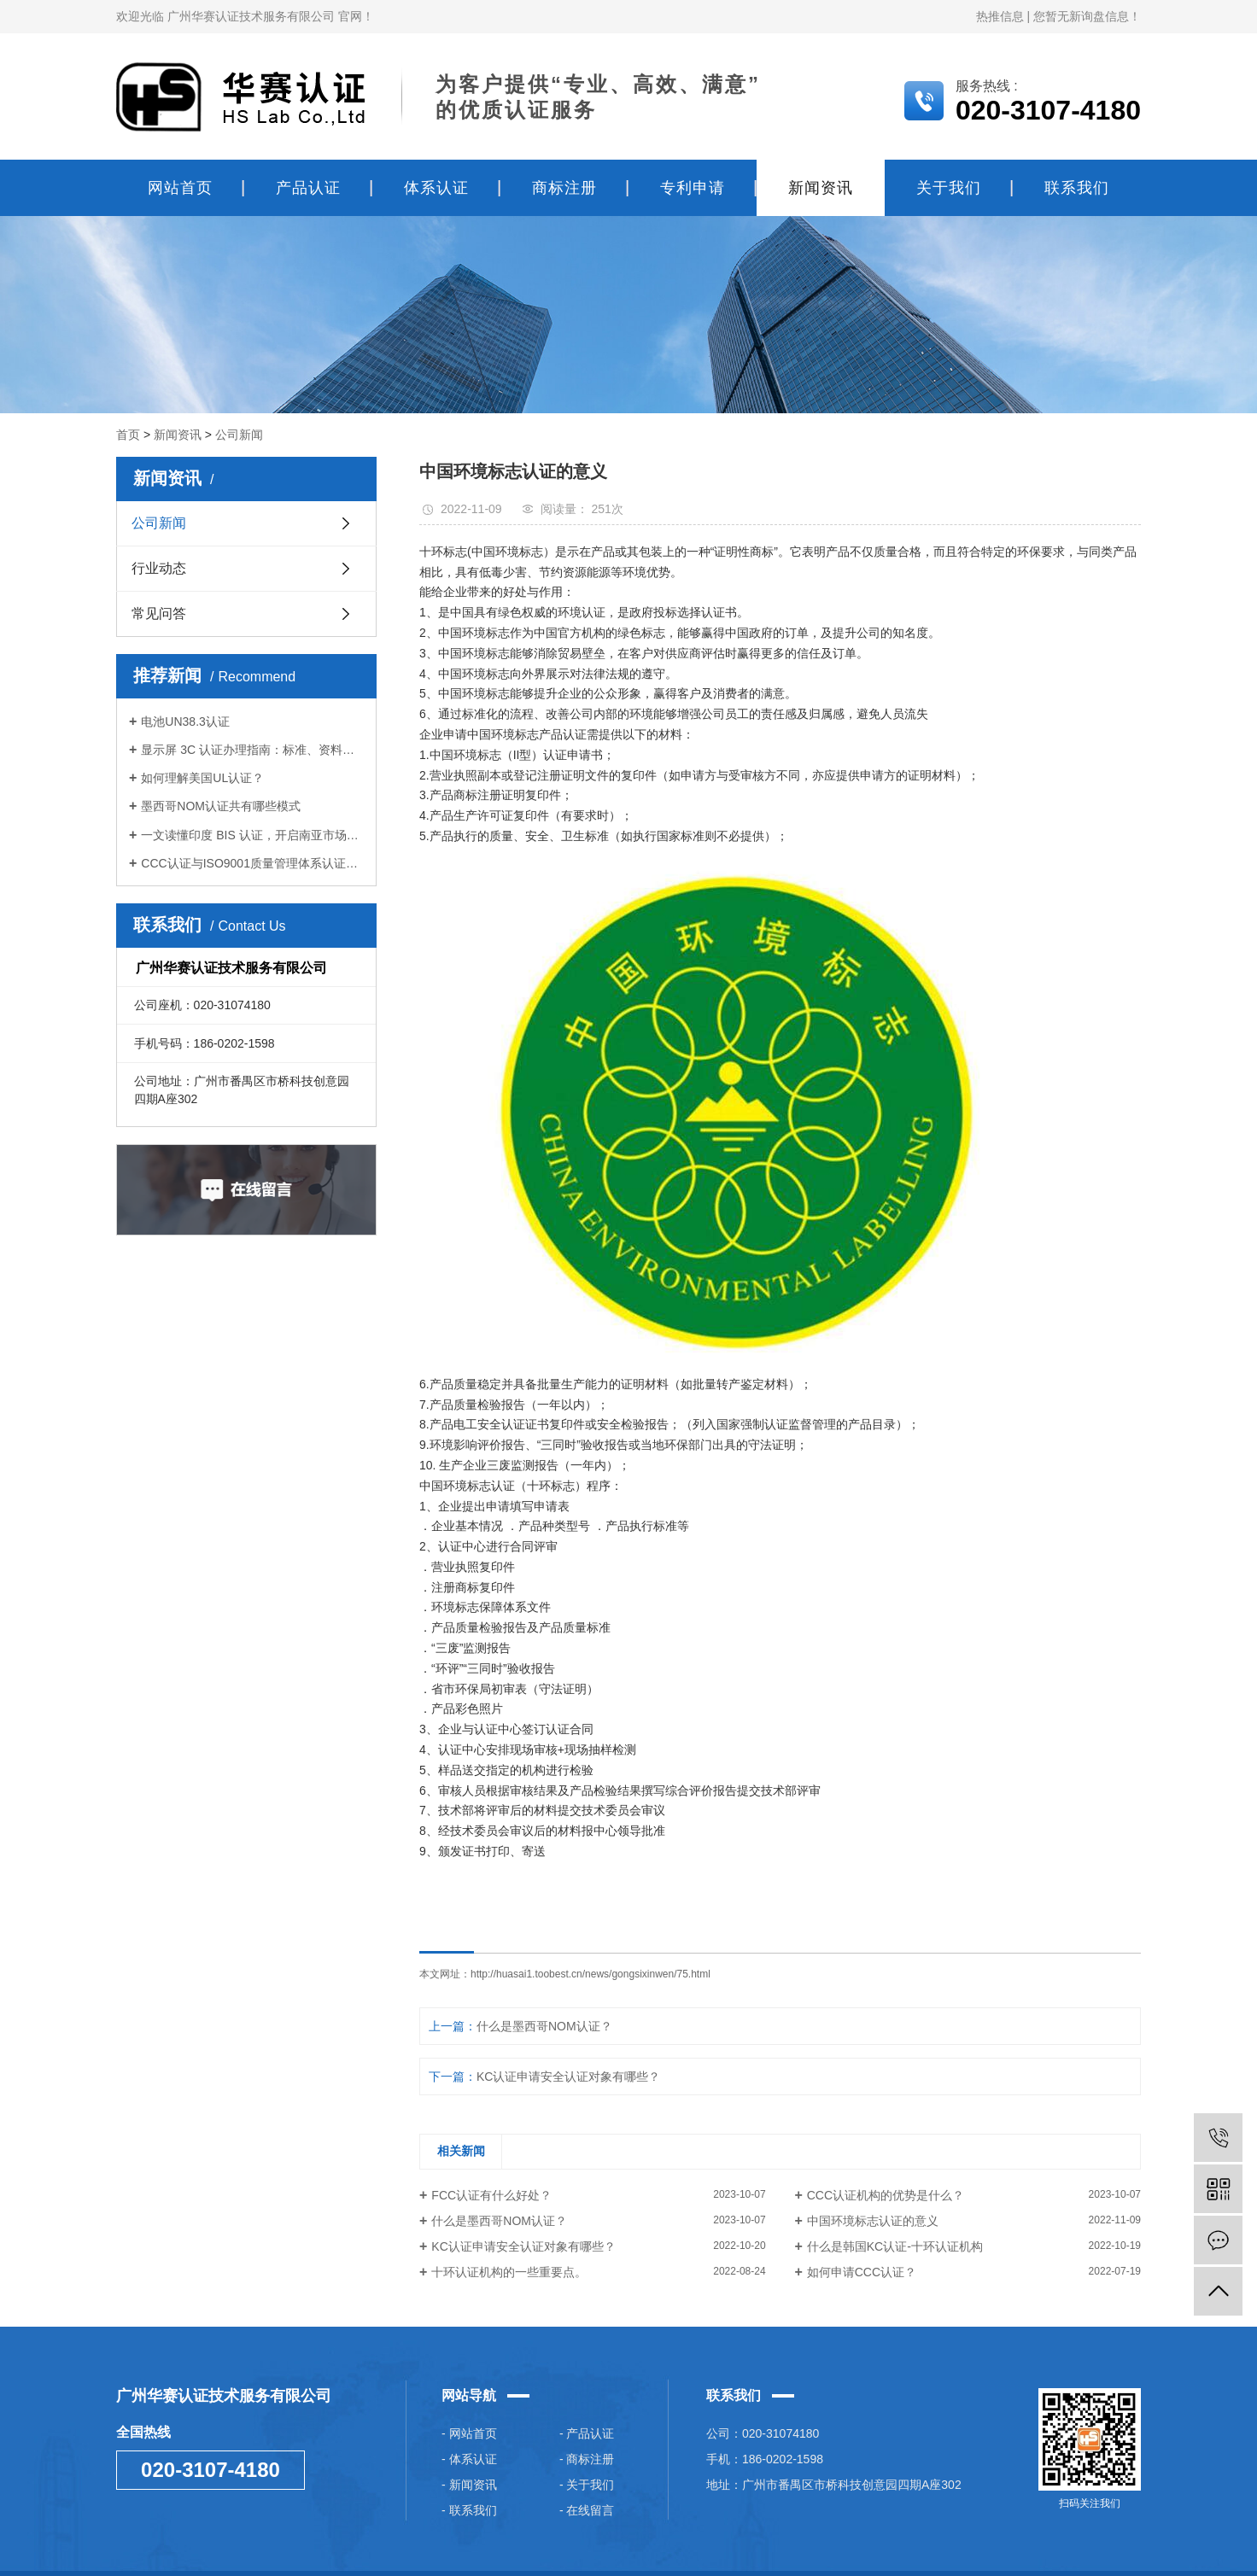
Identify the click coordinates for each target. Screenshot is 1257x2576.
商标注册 (564, 187)
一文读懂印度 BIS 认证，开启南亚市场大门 (252, 835)
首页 (128, 434)
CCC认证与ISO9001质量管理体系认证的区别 (252, 863)
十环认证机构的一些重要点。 (509, 2272)
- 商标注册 (587, 2459)
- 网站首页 (469, 2433)
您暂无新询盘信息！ (1087, 16)
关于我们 (948, 187)
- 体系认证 (469, 2459)
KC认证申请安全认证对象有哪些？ (568, 2076)
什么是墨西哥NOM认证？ (544, 2026)
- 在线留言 (587, 2510)
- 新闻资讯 (469, 2484)
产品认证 (308, 187)
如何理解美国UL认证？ (202, 778)
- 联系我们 (469, 2510)
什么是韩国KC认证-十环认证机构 (895, 2246)
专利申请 (692, 187)
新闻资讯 (820, 187)
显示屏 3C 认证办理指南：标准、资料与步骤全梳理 (252, 749)
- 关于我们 (587, 2484)
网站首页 (180, 187)
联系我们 (1076, 187)
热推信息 (1000, 16)
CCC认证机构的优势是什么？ (885, 2195)
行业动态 (159, 568)
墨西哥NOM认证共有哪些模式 (221, 806)
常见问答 (159, 613)
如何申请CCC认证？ (861, 2272)
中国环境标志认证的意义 (872, 2221)
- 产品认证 (587, 2433)
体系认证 (436, 187)
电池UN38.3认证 (185, 721)
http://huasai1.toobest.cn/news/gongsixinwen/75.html (590, 1974)
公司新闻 (239, 434)
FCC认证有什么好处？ (491, 2195)
